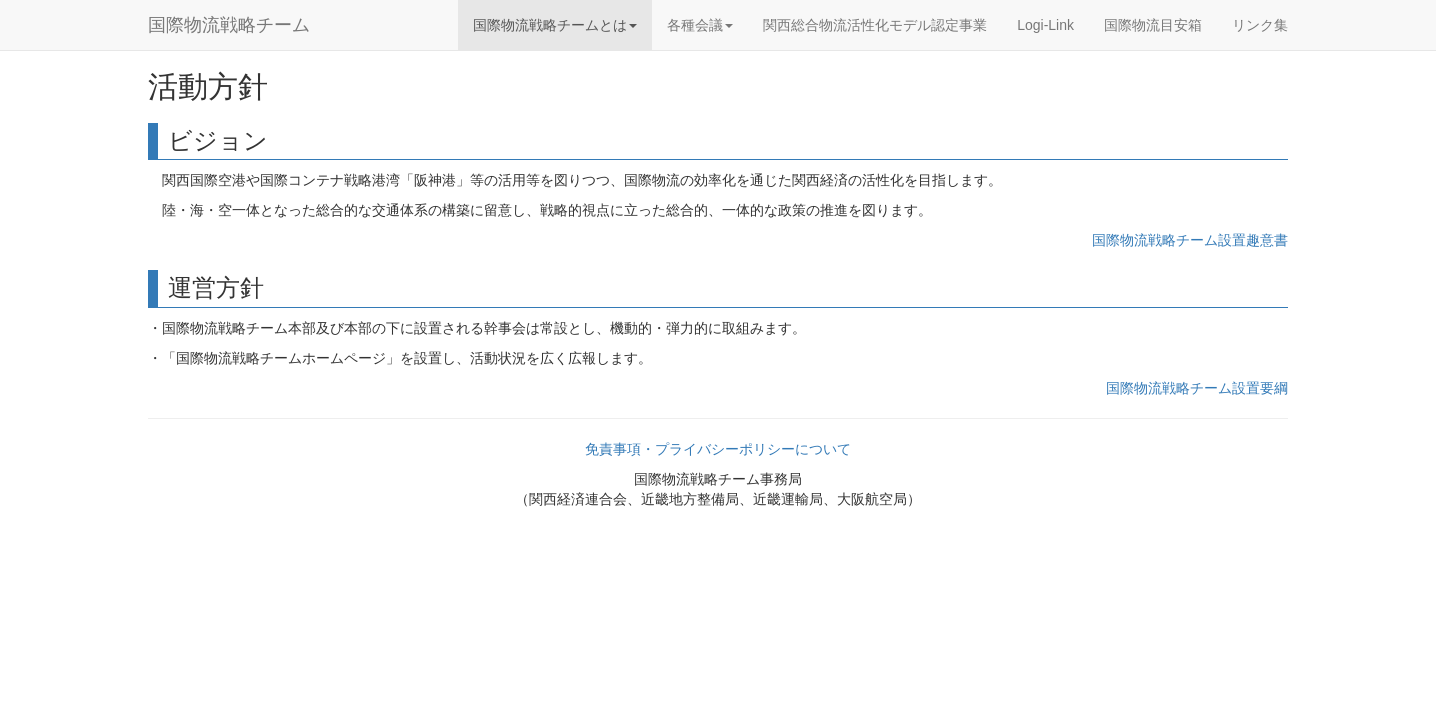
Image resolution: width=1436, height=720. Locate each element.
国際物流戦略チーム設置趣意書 (1190, 240)
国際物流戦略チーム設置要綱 (1197, 388)
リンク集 (1260, 25)
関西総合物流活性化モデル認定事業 (875, 25)
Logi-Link (1045, 25)
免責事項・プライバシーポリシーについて (718, 449)
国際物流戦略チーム (229, 25)
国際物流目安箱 (1153, 25)
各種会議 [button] (700, 25)
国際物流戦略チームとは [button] (555, 25)
